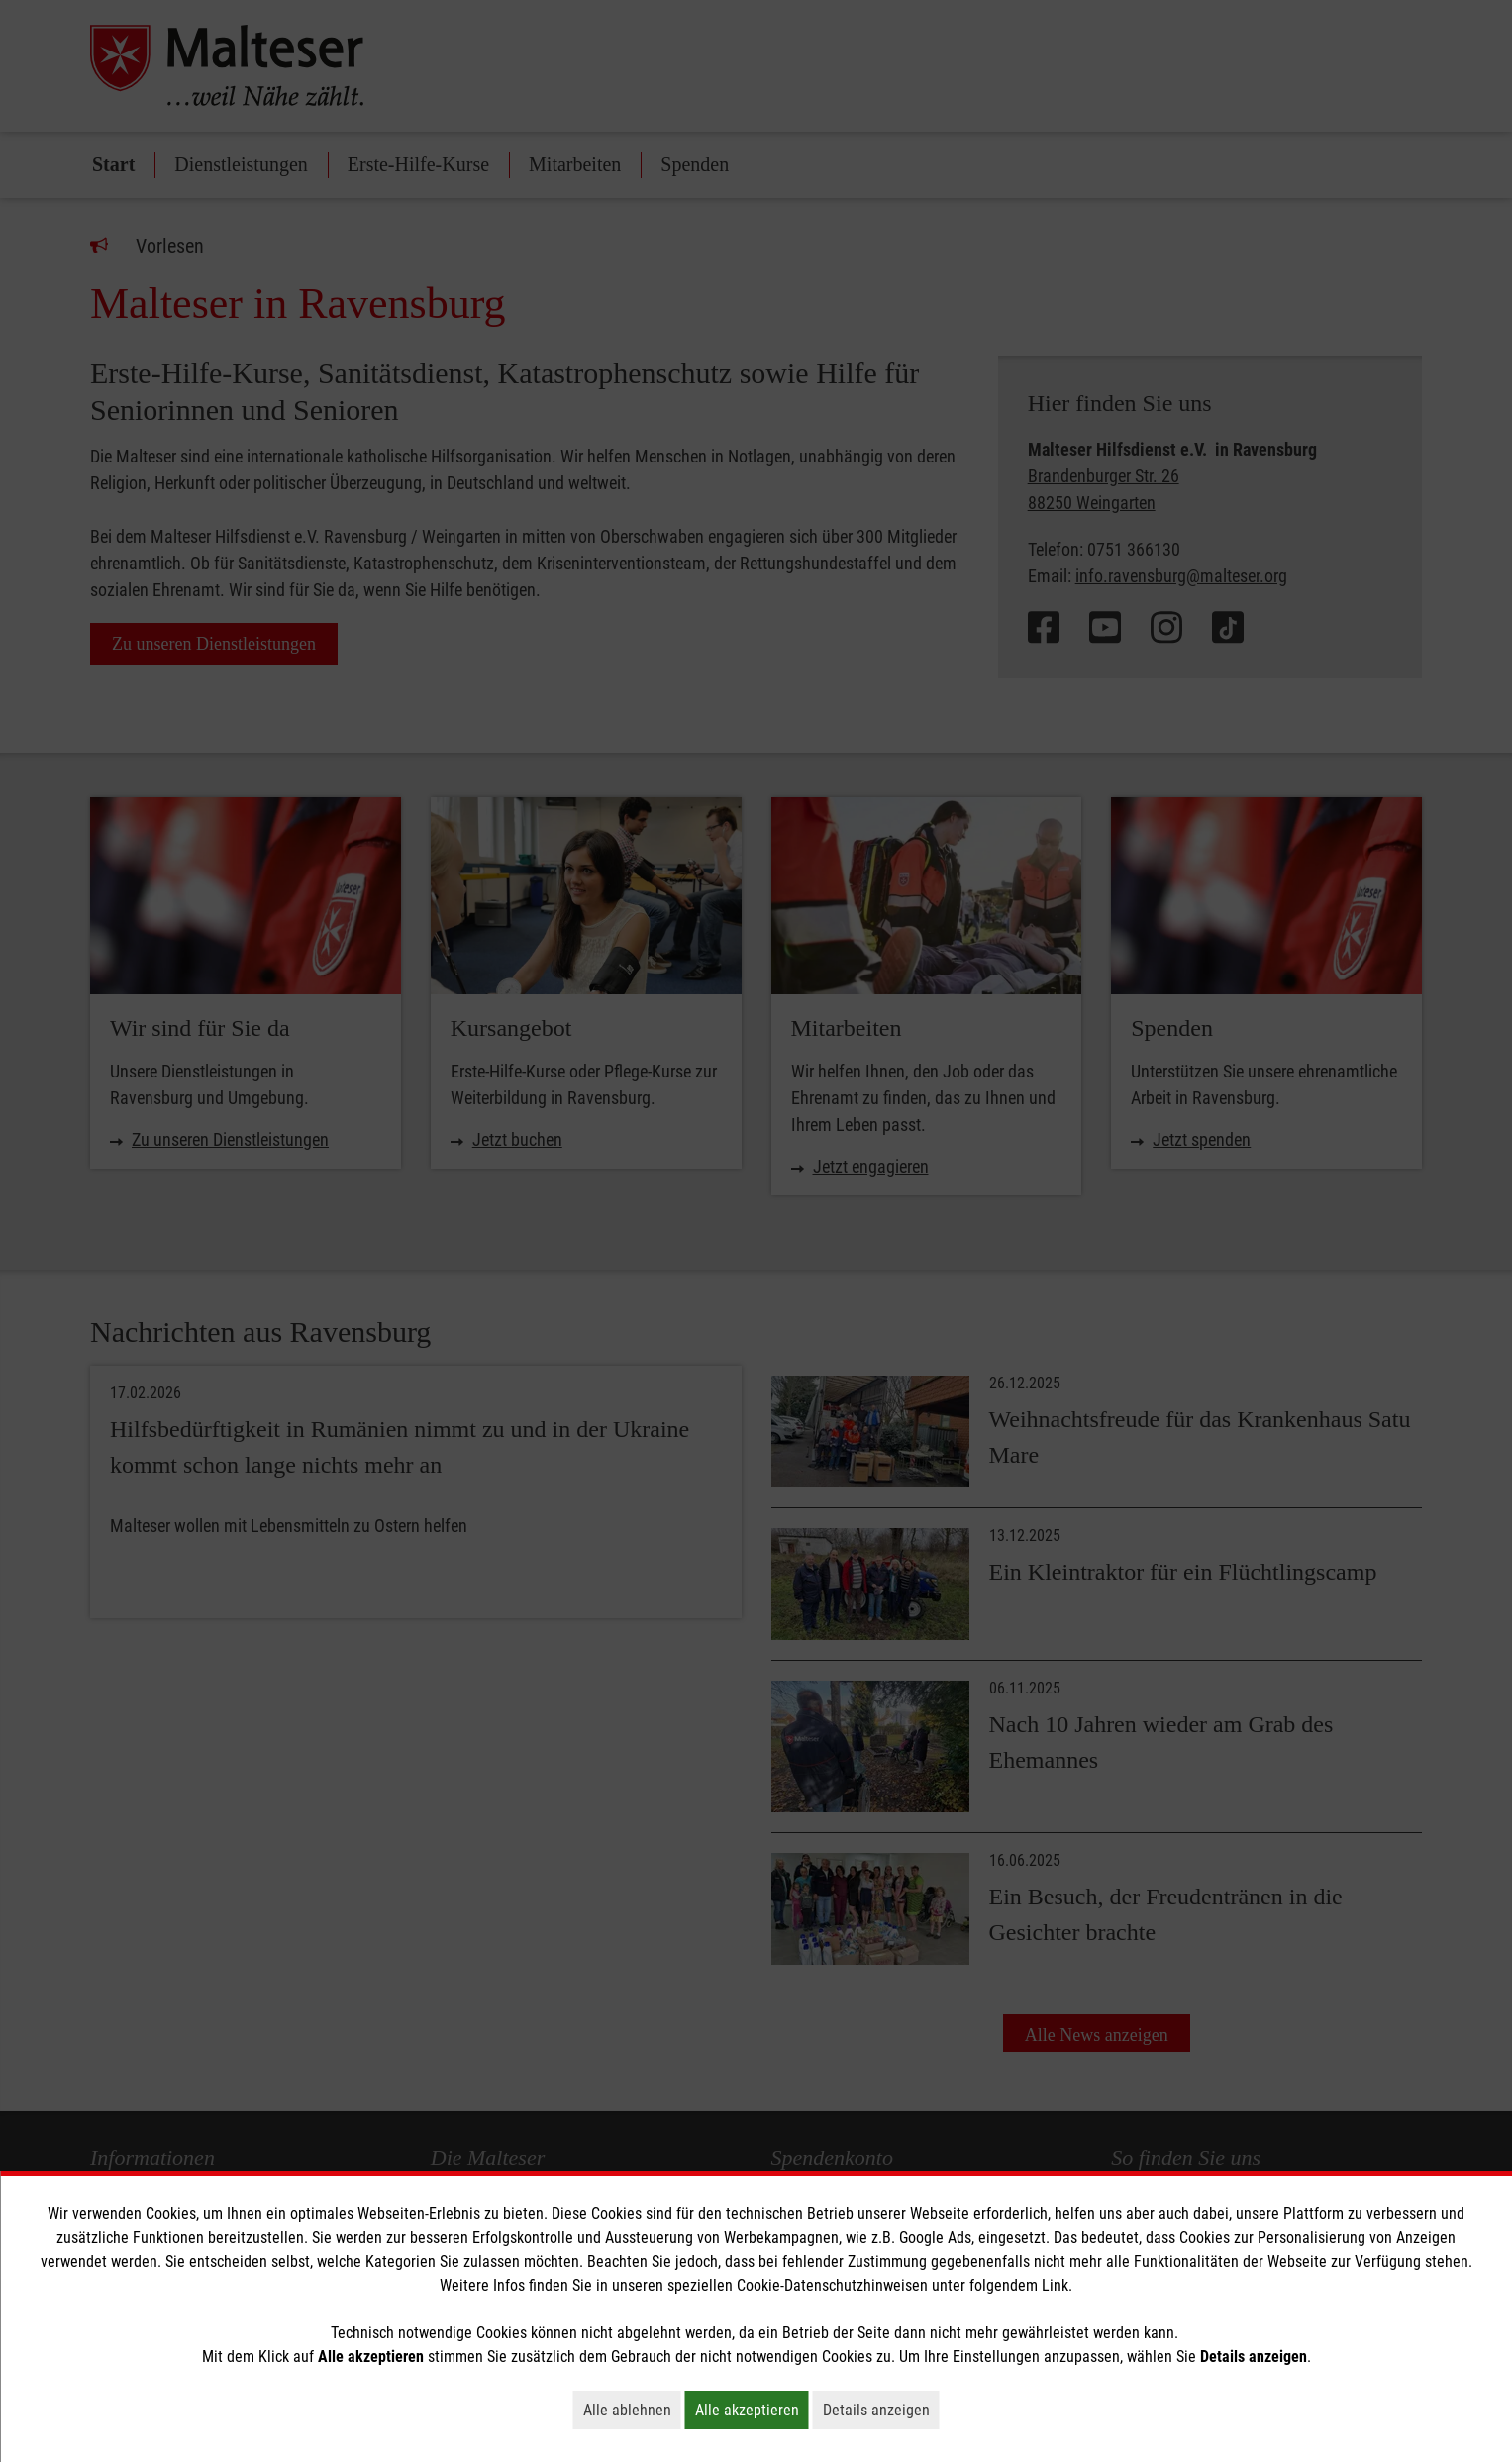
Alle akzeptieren (752, 2409)
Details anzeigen (881, 2409)
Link (1055, 2285)
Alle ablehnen (632, 2409)
